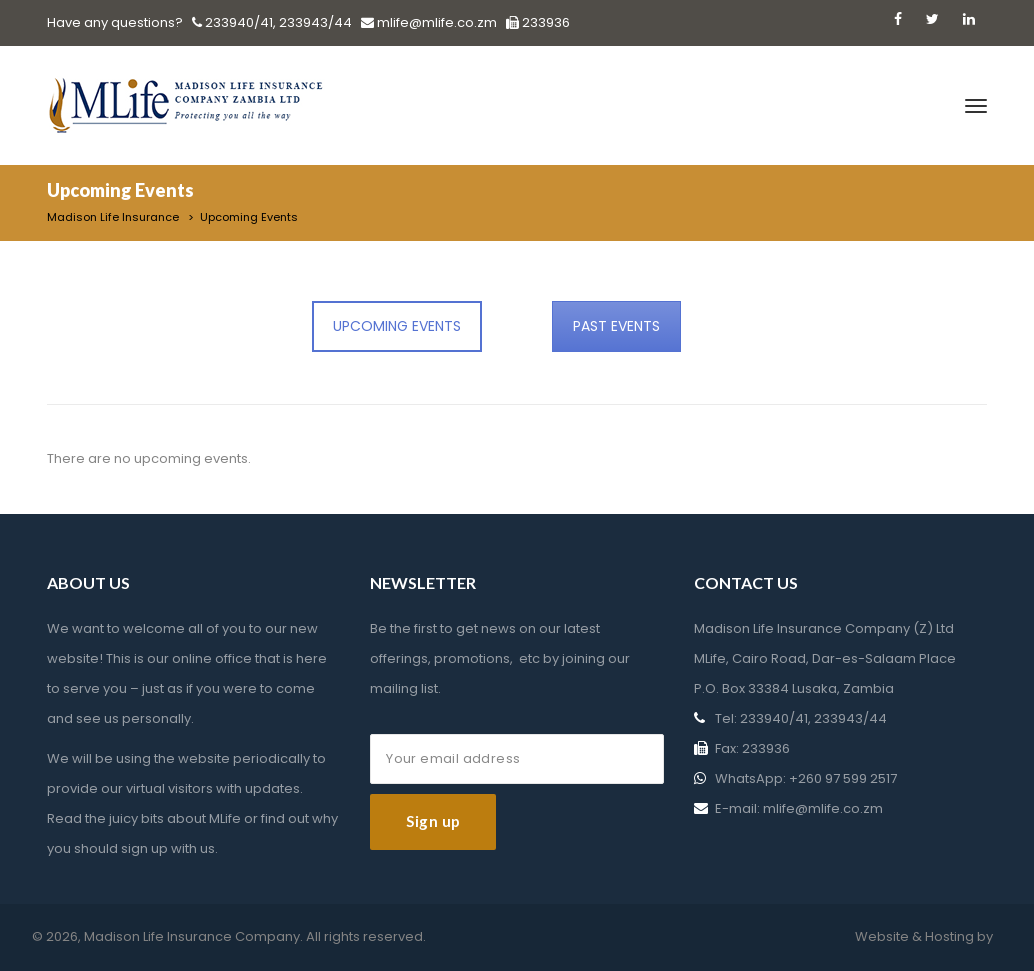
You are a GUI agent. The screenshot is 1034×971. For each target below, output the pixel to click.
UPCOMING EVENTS (397, 326)
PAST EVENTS (616, 326)
